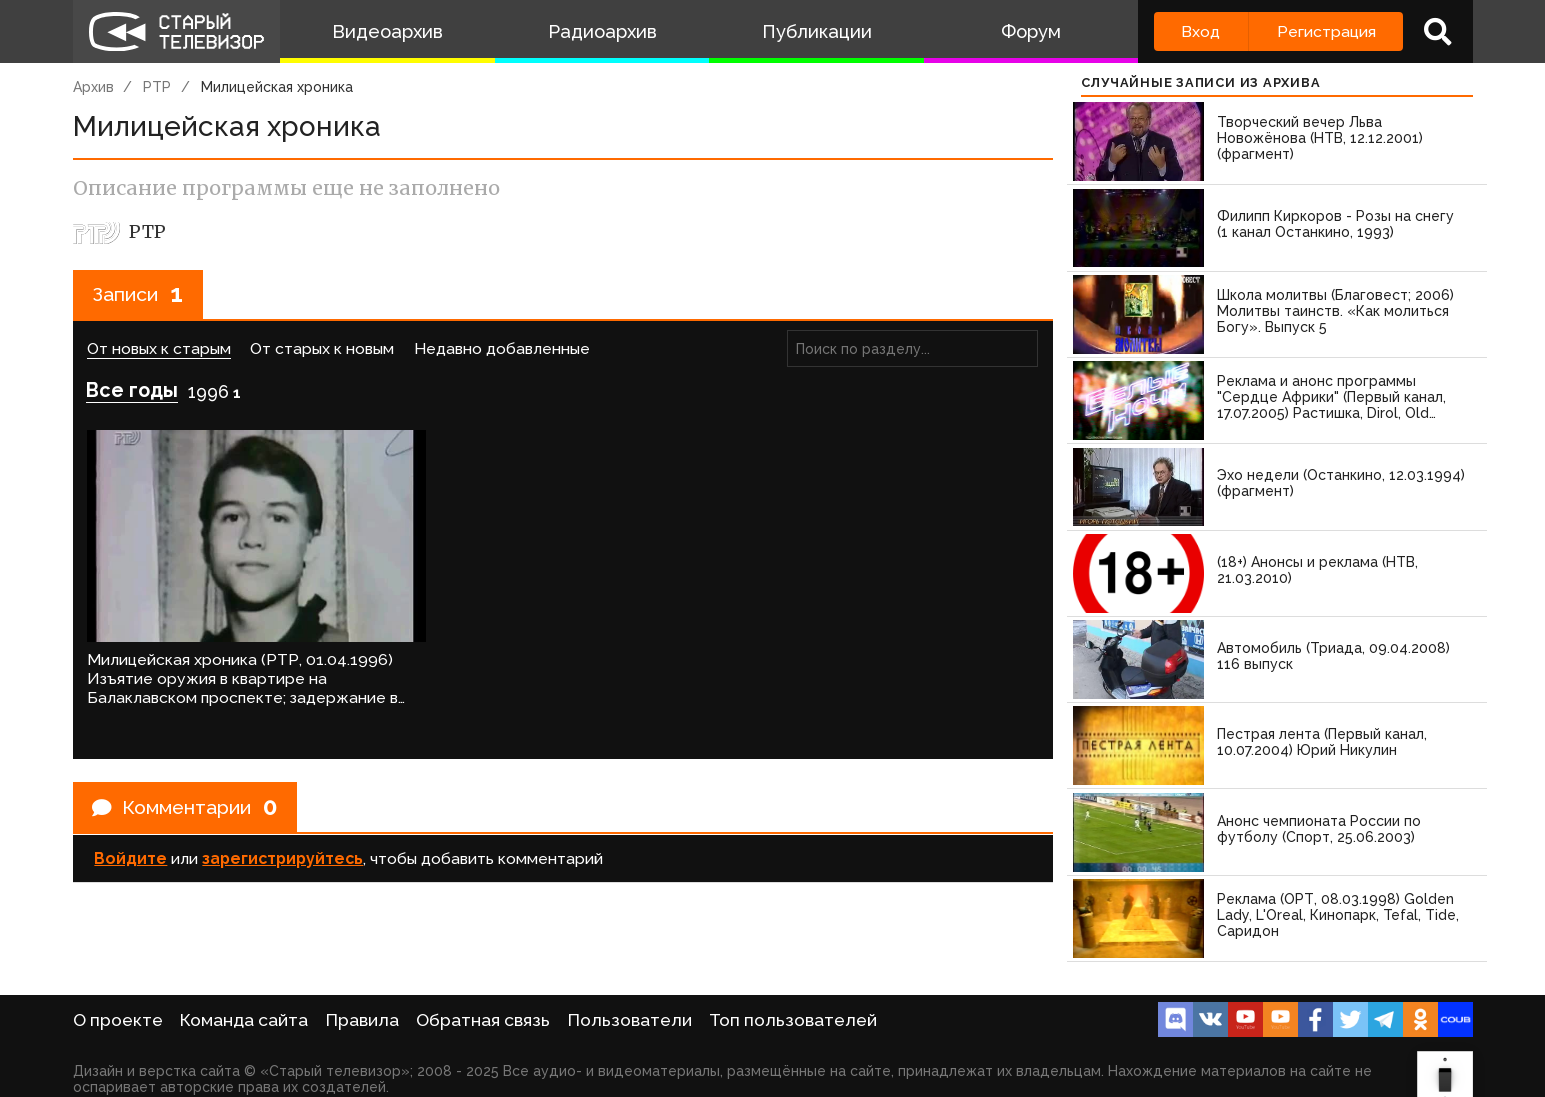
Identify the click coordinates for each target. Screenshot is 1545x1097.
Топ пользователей (793, 1020)
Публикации (817, 31)
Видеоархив (387, 31)
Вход (1200, 31)
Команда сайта (244, 1020)
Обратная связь (483, 1020)
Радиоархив (602, 31)
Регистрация (1326, 31)
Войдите (130, 842)
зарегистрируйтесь (282, 842)
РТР (157, 87)
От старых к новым (322, 349)
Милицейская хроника (277, 87)
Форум (1031, 31)
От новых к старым (159, 349)
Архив (93, 87)
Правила (362, 1020)
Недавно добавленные (502, 349)
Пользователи (630, 1020)
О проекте (118, 1020)
